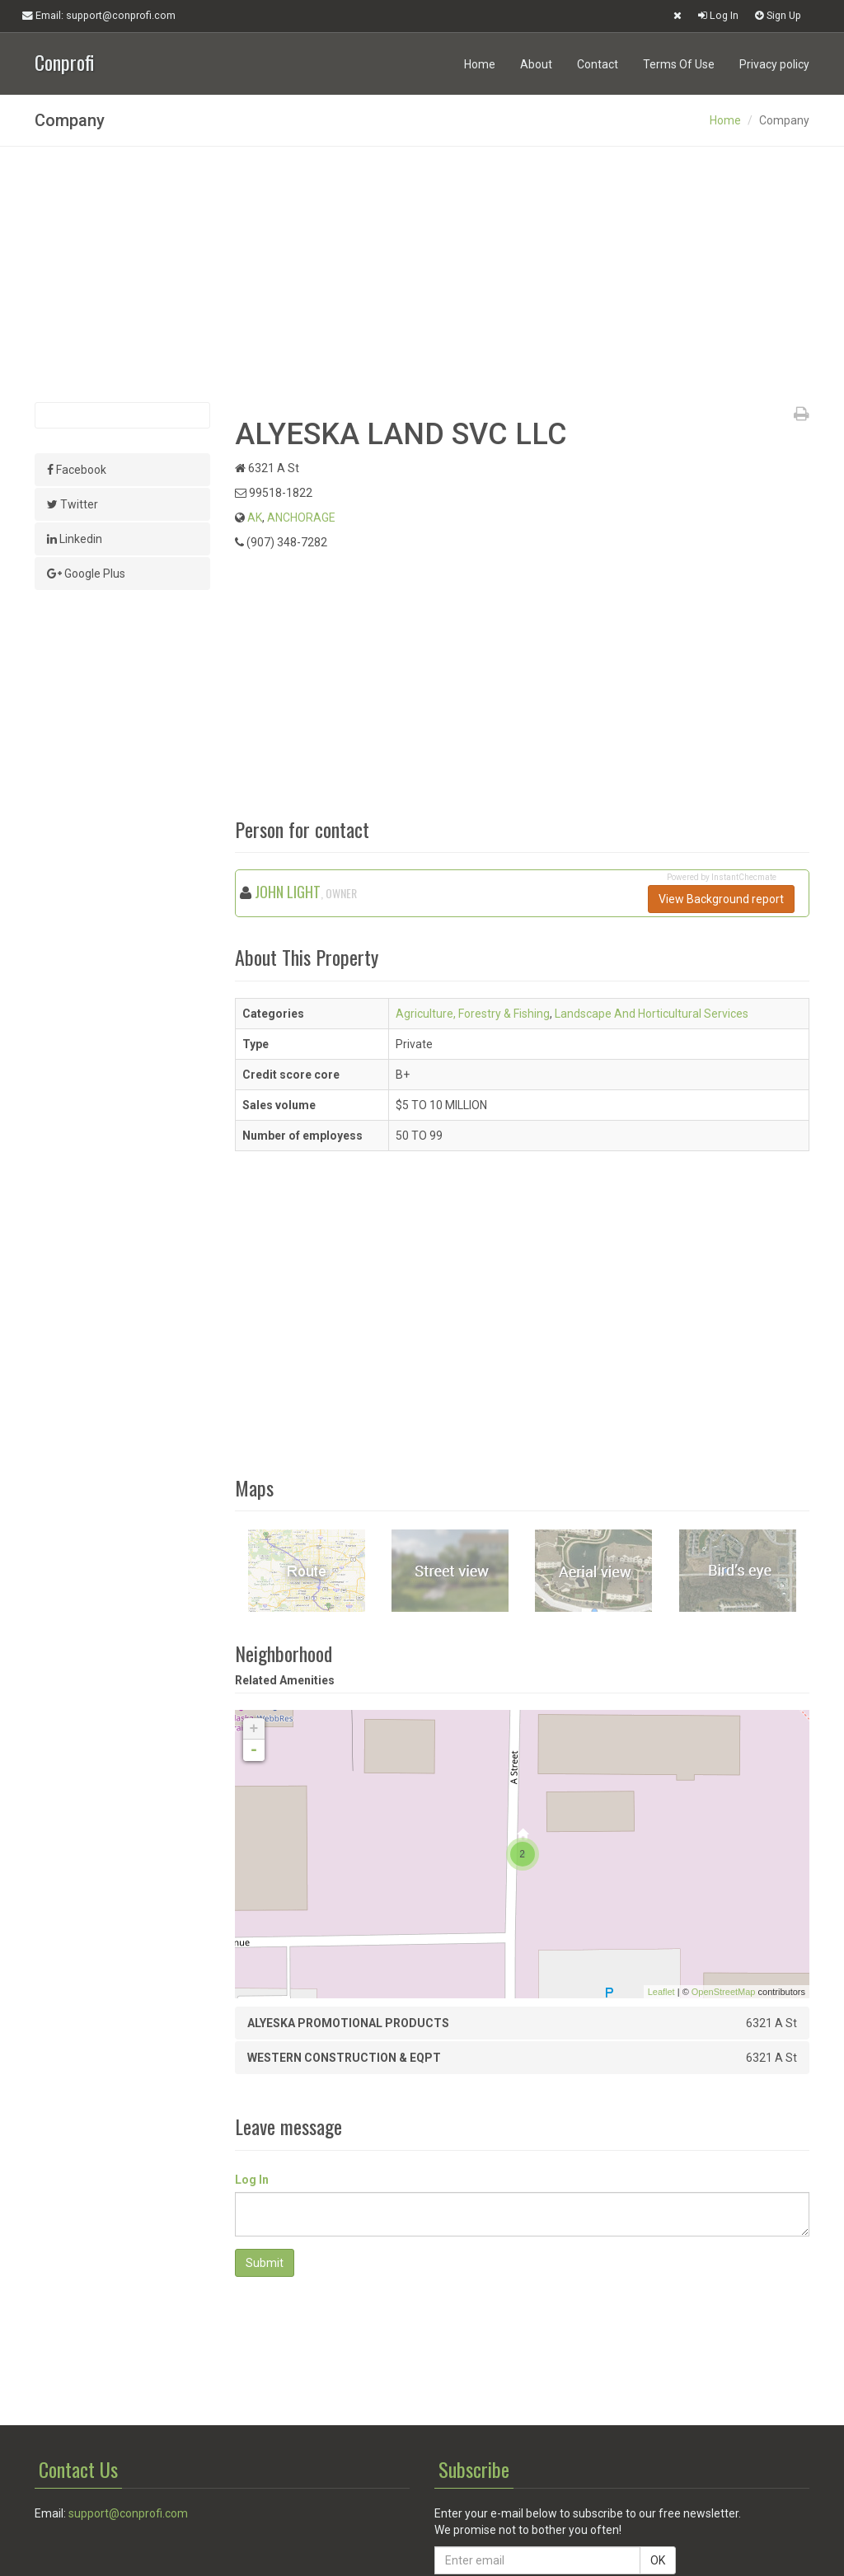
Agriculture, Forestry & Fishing (473, 1013)
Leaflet (661, 1992)
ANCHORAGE (301, 517)
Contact (597, 64)
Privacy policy (774, 64)
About (536, 64)
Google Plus (86, 573)
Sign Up (778, 15)
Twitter (72, 504)
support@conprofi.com (128, 2513)
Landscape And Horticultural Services (651, 1013)
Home (479, 64)
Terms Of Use (679, 64)
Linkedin (74, 539)
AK (254, 517)
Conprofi (64, 60)
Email (99, 15)
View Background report (721, 899)
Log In (718, 15)
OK (657, 2560)
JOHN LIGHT (288, 891)
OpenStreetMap (724, 1992)
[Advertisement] (422, 274)
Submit (265, 2262)
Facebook (76, 469)
